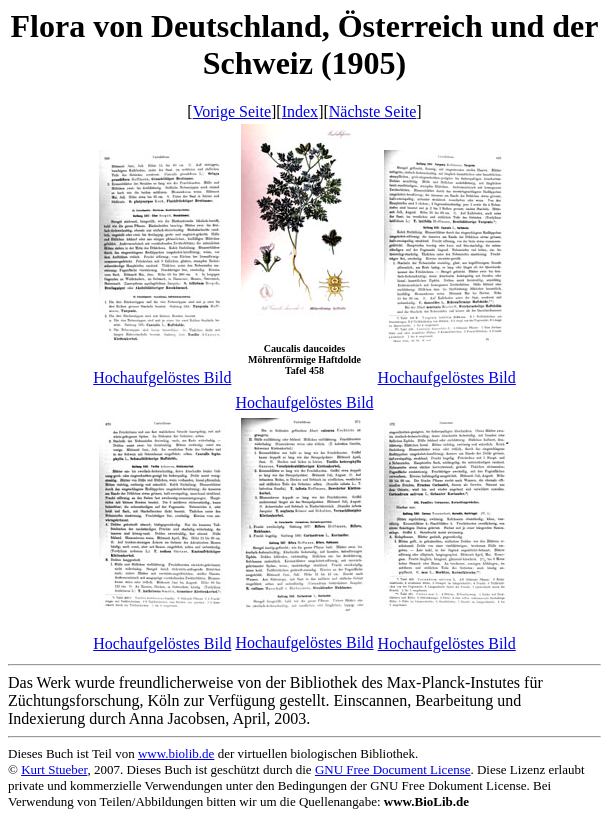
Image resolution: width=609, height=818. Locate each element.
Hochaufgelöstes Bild (162, 377)
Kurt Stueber (54, 769)
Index (300, 111)
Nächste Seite (373, 111)
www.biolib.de (176, 753)
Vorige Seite (232, 111)
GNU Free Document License (393, 769)
